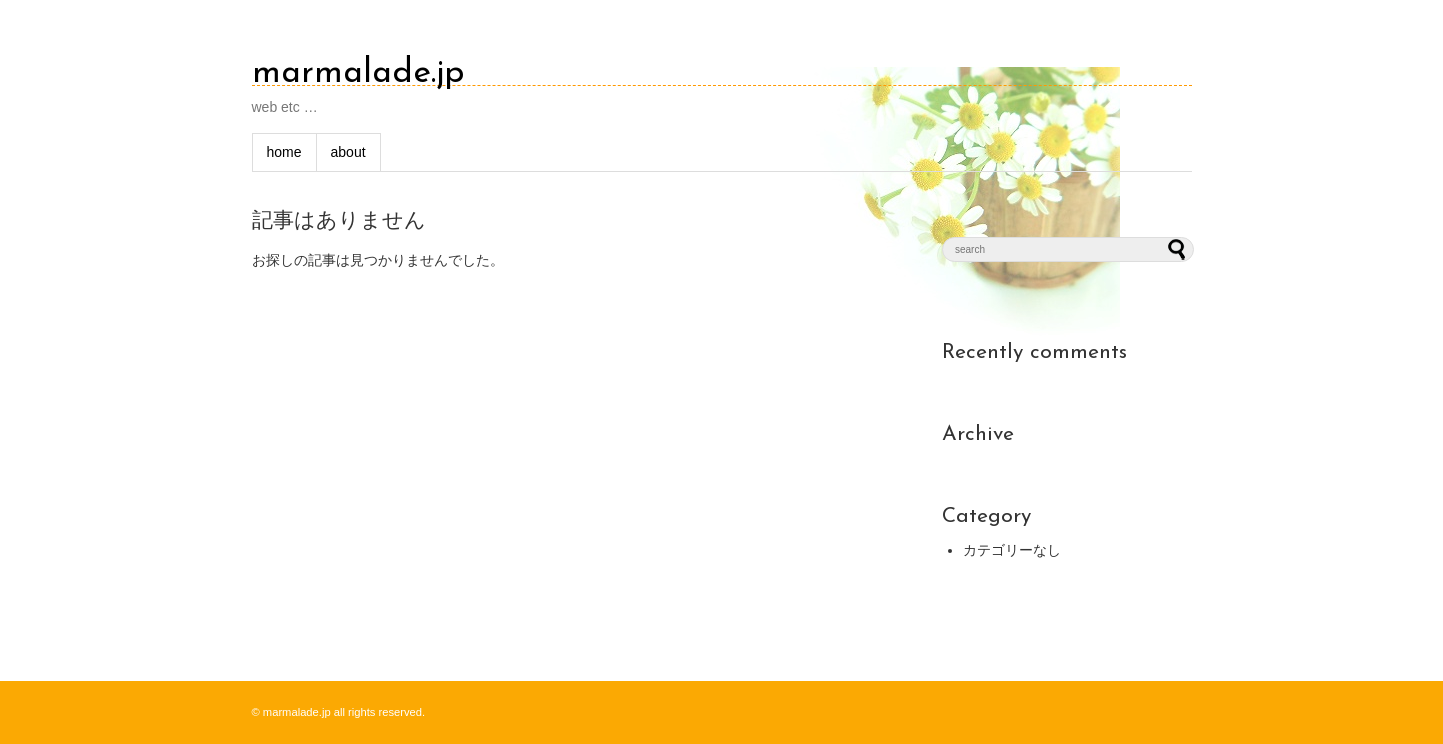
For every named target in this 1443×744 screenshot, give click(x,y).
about (348, 152)
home (284, 152)
